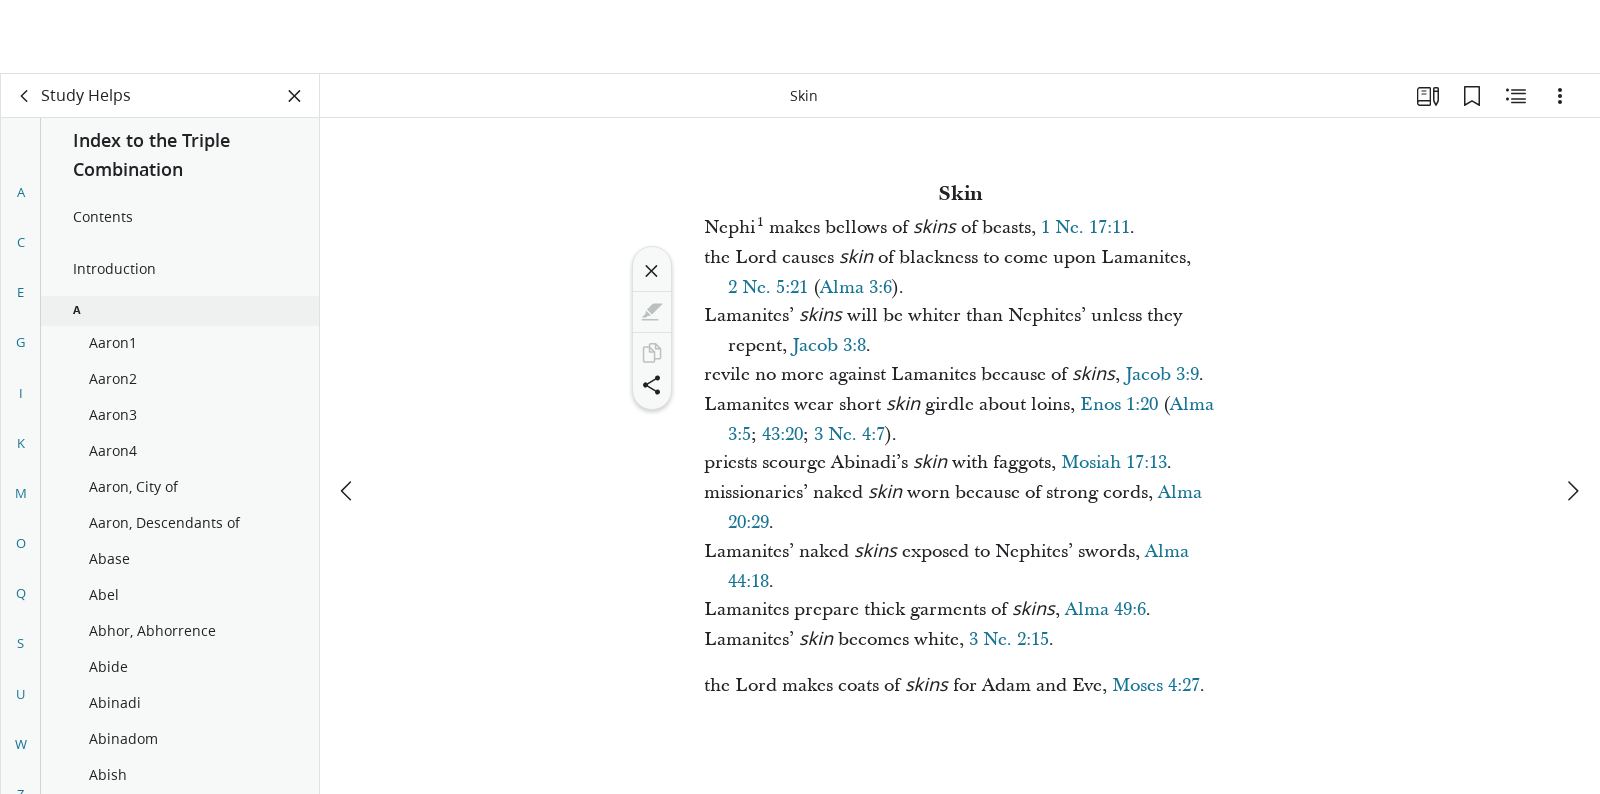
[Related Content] (1516, 96)
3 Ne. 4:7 (849, 434)
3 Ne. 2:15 (1009, 639)
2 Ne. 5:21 (768, 287)
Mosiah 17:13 (1114, 462)
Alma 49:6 (1105, 609)
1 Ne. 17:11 (1085, 227)
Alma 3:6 (856, 287)
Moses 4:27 (1156, 685)
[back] (25, 96)
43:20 (782, 434)
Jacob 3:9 (1162, 374)
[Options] (1560, 96)
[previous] (348, 417)
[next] (1572, 417)
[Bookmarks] (1472, 96)
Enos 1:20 (1119, 404)
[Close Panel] (295, 96)
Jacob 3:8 (829, 345)
